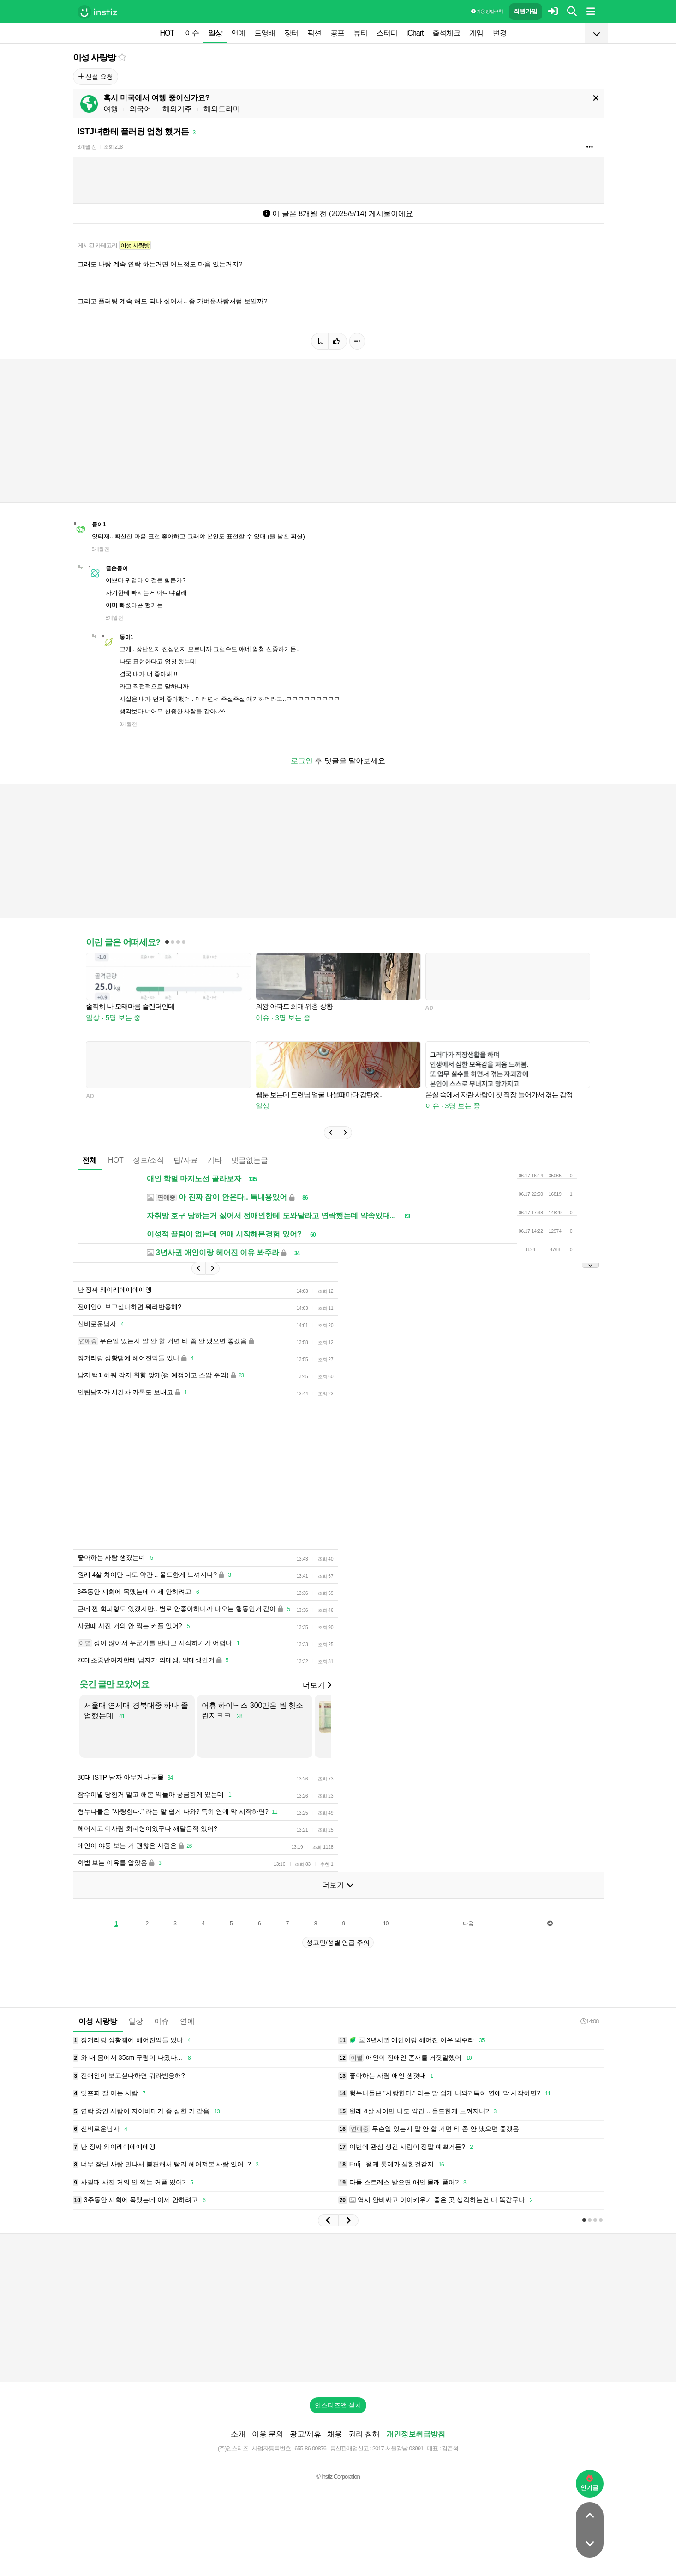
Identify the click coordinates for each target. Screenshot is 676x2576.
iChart (415, 33)
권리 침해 (364, 2434)
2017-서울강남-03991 (398, 2448)
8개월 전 (87, 147)
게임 (476, 33)
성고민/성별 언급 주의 (338, 1942)
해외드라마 (221, 109)
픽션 (314, 33)
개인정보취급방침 (415, 2434)
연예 (238, 33)
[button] (331, 1132)
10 (385, 1923)
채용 (334, 2434)
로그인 (302, 761)
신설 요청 (96, 76)
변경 (500, 33)
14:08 (589, 2021)
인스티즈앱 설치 (338, 2405)
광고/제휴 (305, 2434)
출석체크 (446, 33)
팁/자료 (185, 1160)
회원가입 (526, 11)
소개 (238, 2434)
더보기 (317, 1685)
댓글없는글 (249, 1160)
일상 (215, 33)
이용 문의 (267, 2434)
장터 (291, 33)
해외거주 (177, 109)
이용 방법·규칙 (487, 11)
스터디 (387, 33)
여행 (110, 109)
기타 (214, 1160)
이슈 (192, 33)
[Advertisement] (296, 1475)
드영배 (264, 33)
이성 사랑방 (94, 57)
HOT (167, 33)
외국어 (140, 109)
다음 (468, 1923)
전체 (89, 1160)
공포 (337, 33)
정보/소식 (148, 1160)
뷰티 (360, 33)
